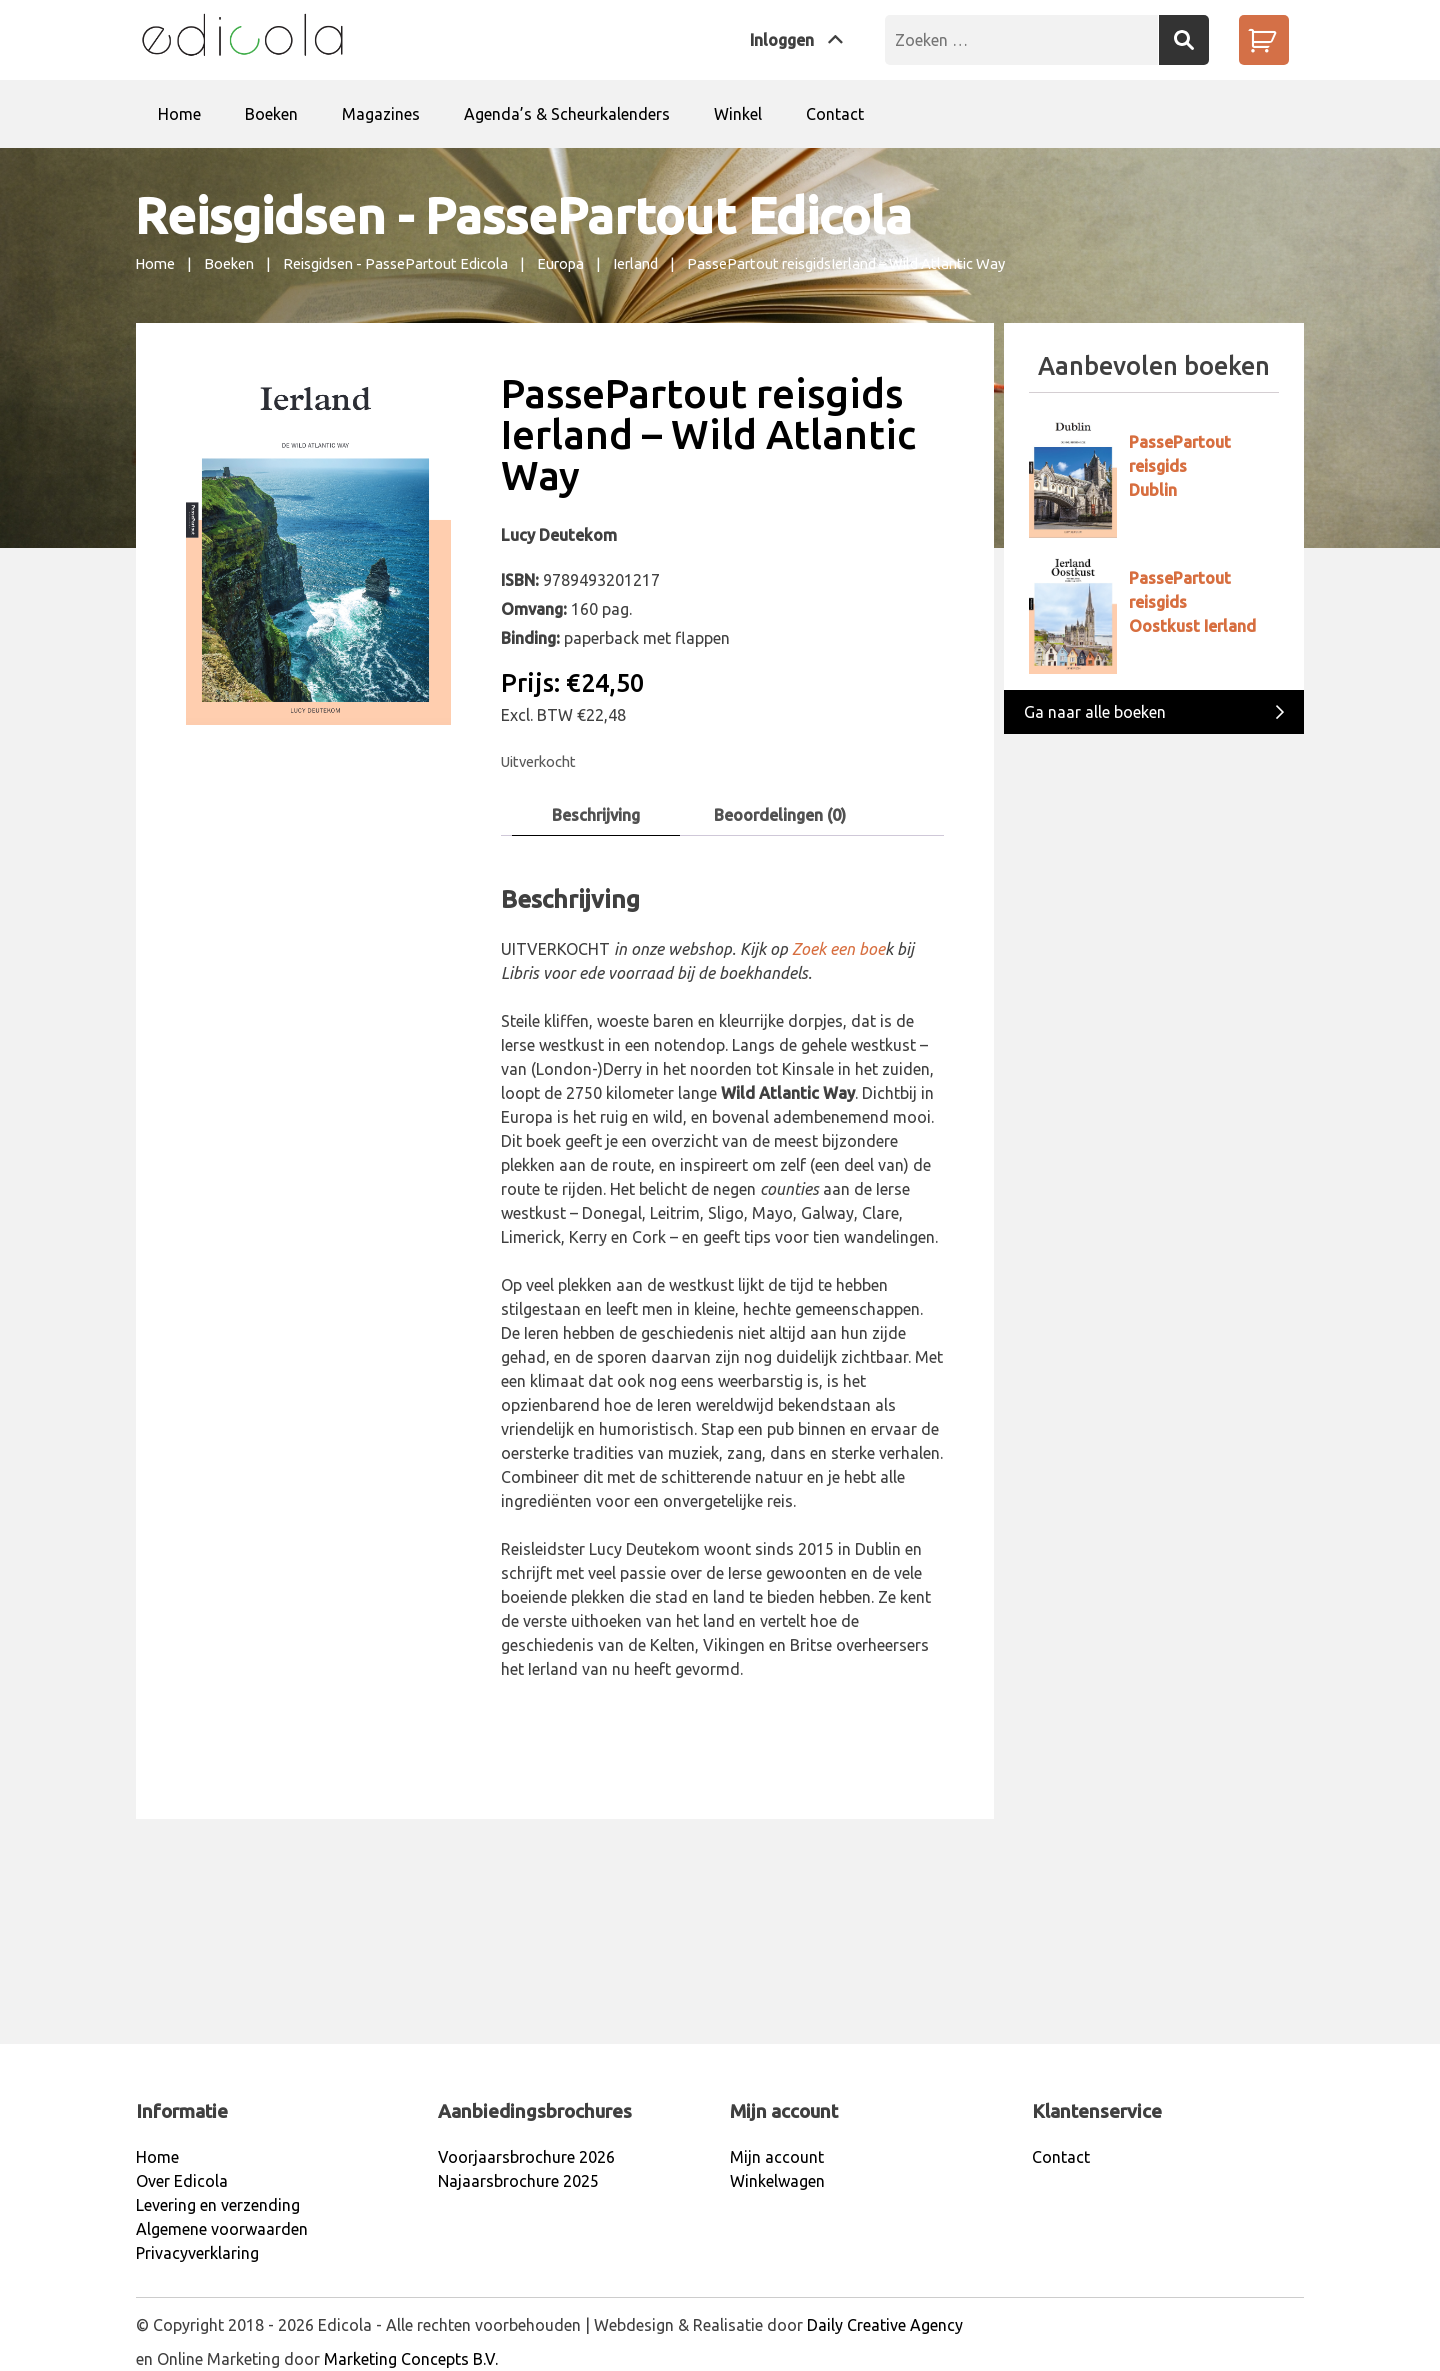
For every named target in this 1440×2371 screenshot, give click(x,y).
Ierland (635, 263)
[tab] (596, 815)
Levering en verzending (218, 2205)
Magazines (381, 114)
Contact (835, 114)
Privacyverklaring (197, 2253)
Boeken (271, 114)
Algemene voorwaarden (222, 2229)
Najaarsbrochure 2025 (518, 2181)
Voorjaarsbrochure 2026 (526, 2157)
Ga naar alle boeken (1154, 710)
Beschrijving (596, 815)
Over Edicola (182, 2181)
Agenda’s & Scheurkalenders (567, 114)
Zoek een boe (838, 949)
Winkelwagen (777, 2181)
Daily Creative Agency (885, 2325)
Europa (560, 263)
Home (179, 114)
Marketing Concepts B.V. (411, 2359)
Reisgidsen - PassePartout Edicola (395, 263)
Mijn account (777, 2157)
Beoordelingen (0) (780, 815)
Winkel (738, 114)
